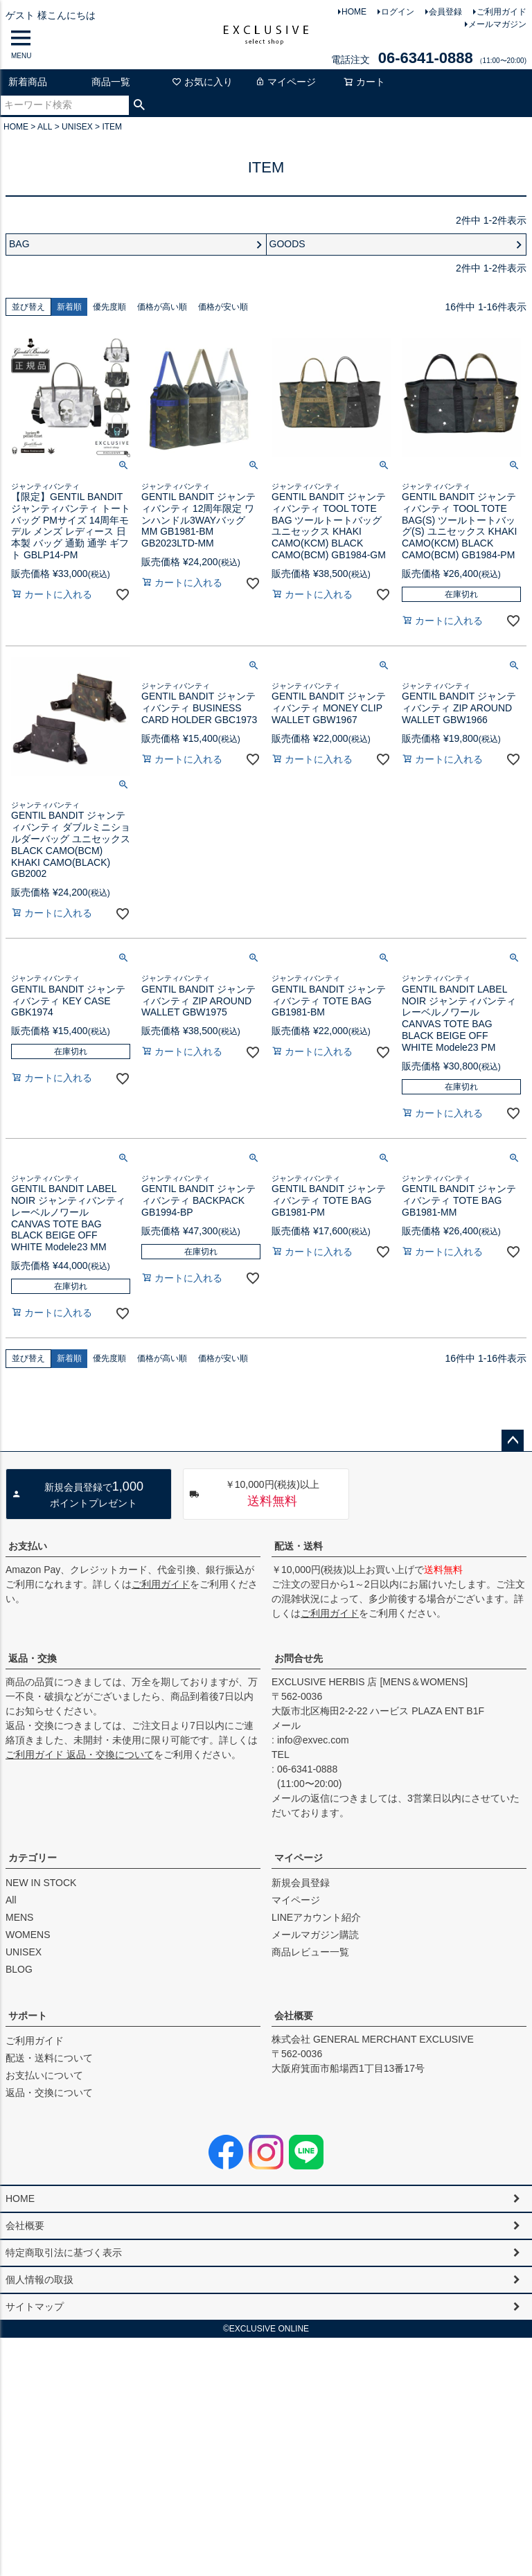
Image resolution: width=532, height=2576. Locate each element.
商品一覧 (110, 81)
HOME (354, 12)
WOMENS (28, 1934)
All (11, 1900)
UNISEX (77, 127)
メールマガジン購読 (315, 1934)
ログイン (397, 12)
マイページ (285, 81)
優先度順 (109, 307)
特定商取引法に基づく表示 (64, 2252)
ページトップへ (513, 1441)
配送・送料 (298, 1546)
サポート (27, 2015)
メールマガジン (497, 24)
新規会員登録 (301, 1882)
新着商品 (27, 81)
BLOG (19, 1969)
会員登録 (445, 12)
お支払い (27, 1546)
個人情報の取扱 (39, 2279)
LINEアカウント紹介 (316, 1917)
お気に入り (202, 81)
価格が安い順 (223, 307)
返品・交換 (32, 1658)
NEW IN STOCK (41, 1882)
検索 (139, 105)
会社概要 (293, 2015)
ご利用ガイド (501, 12)
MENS (19, 1917)
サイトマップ (35, 2306)
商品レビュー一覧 (310, 1951)
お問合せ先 (298, 1658)
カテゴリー (32, 1857)
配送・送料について (49, 2057)
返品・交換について (49, 2092)
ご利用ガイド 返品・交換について (80, 1754)
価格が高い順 (162, 307)
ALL (44, 127)
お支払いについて (44, 2075)
